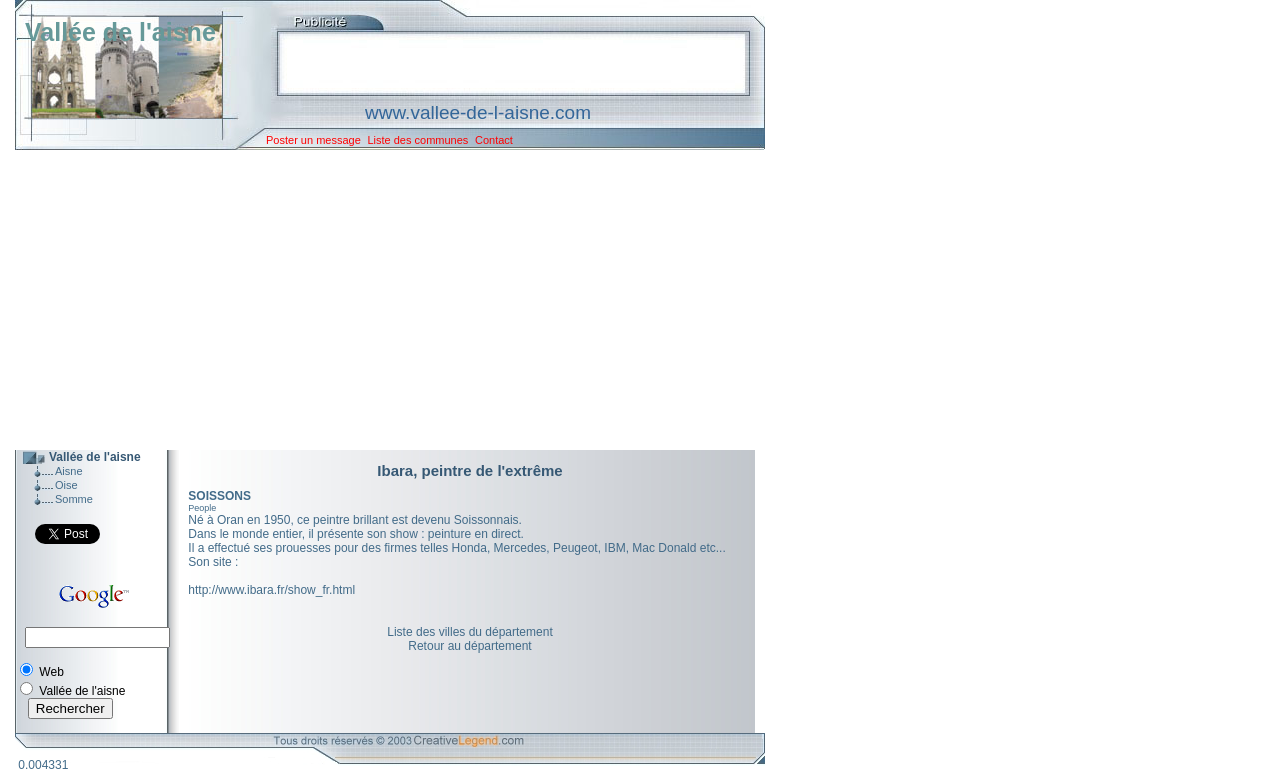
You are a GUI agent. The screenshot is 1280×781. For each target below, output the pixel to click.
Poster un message (313, 140)
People (202, 508)
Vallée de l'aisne (120, 32)
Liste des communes (417, 140)
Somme (74, 499)
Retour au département (469, 646)
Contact (494, 140)
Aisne (69, 471)
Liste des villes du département (469, 632)
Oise (66, 485)
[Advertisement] (375, 300)
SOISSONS (219, 496)
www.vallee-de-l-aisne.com (478, 112)
